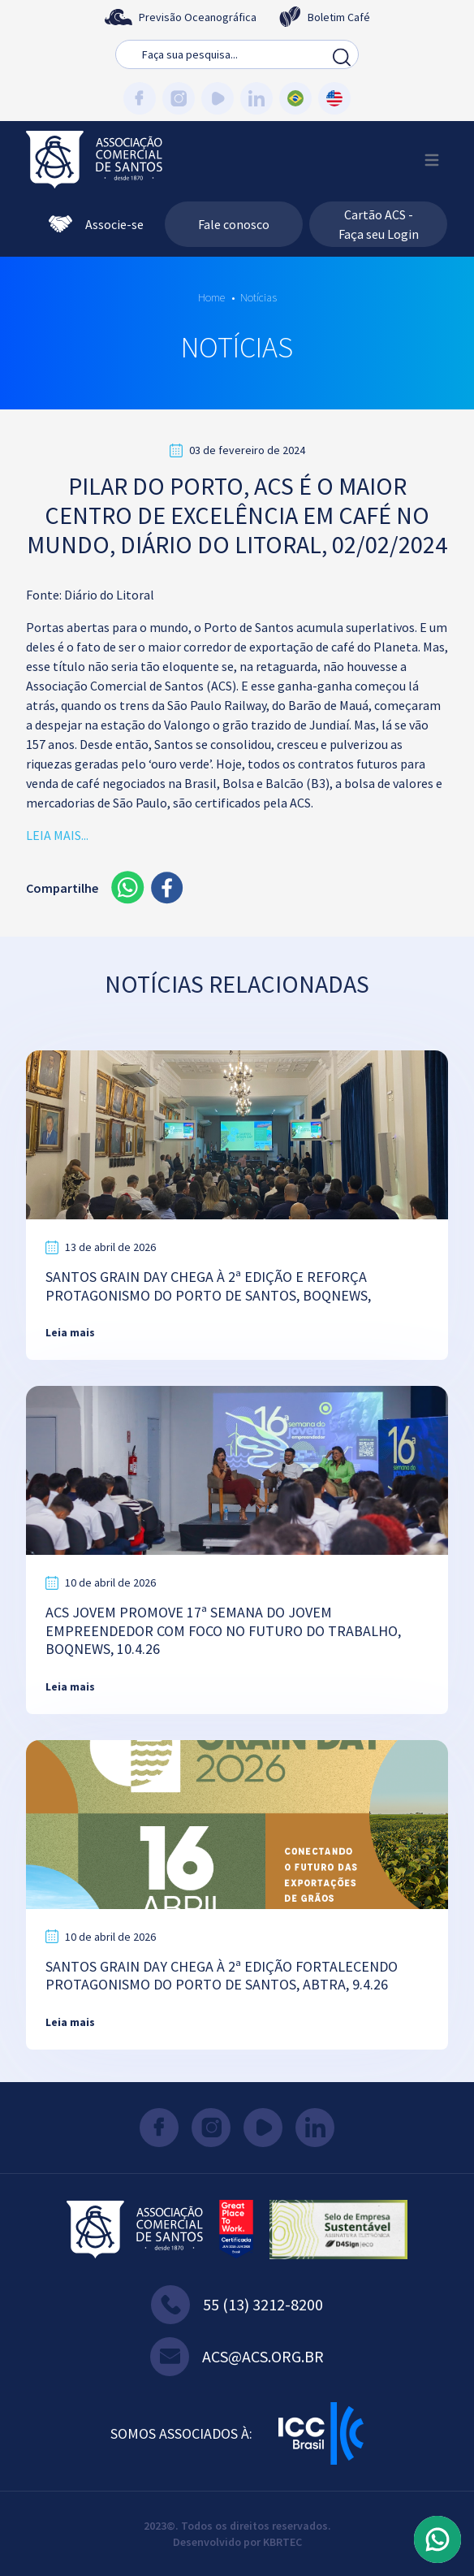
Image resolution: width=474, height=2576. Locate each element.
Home (211, 297)
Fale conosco (233, 224)
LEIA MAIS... (57, 835)
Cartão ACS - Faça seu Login (378, 224)
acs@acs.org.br (237, 2356)
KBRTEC (282, 2542)
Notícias (258, 297)
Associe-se (96, 224)
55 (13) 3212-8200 (237, 2304)
